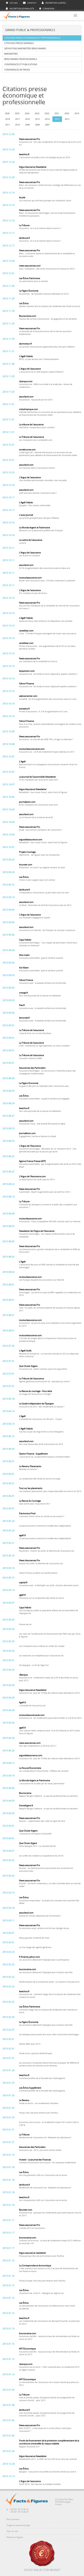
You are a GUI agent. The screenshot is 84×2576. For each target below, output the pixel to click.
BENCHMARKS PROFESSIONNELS (20, 59)
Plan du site (12, 2531)
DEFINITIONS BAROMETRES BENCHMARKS (25, 48)
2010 (17, 125)
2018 (7, 119)
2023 (37, 113)
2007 (47, 125)
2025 (17, 113)
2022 (47, 113)
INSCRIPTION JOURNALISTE (20, 8)
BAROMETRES (11, 54)
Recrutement (13, 2519)
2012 (67, 119)
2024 (27, 113)
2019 (76, 113)
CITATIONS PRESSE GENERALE (19, 43)
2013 (57, 119)
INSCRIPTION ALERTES (54, 2)
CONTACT (30, 2)
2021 (57, 113)
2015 (37, 119)
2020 (66, 113)
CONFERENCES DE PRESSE (17, 70)
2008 (37, 125)
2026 (7, 113)
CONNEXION (46, 8)
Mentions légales (15, 2537)
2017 (17, 119)
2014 (47, 119)
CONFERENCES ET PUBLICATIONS (20, 64)
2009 (27, 125)
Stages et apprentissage (18, 2525)
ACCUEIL (12, 2)
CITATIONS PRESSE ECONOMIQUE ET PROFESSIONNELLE (32, 38)
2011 (7, 125)
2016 (27, 119)
